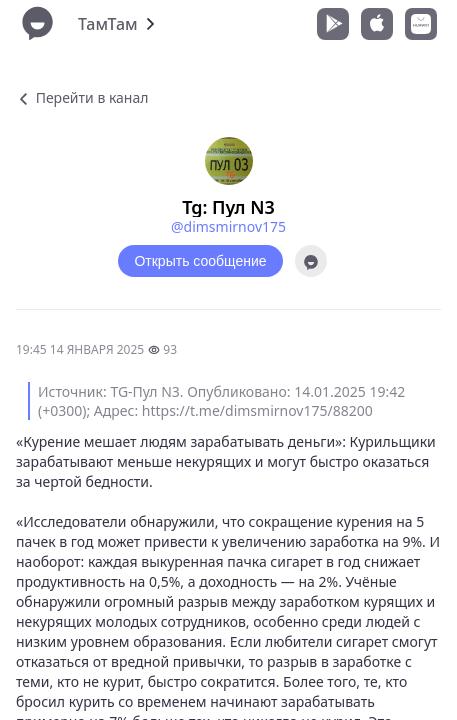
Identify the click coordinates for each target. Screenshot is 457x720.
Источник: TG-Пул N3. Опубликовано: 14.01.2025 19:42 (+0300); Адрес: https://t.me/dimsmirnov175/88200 (221, 401)
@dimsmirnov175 (228, 226)
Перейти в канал (82, 97)
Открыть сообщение (200, 261)
